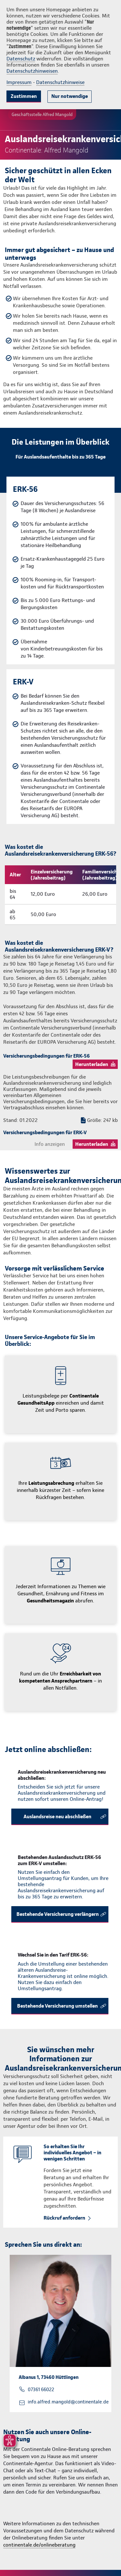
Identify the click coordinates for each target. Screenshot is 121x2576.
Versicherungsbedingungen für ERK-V (45, 1132)
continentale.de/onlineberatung (39, 2545)
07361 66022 (41, 2389)
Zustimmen (24, 96)
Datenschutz (20, 59)
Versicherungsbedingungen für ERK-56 (46, 1056)
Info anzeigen (50, 1144)
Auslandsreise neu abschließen (57, 1816)
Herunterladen (91, 1064)
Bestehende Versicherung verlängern (57, 1914)
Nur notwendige (69, 96)
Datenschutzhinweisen (32, 71)
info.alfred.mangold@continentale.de (68, 2402)
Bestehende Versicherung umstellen (57, 2006)
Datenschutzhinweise (60, 82)
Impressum (19, 82)
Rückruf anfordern (64, 2218)
